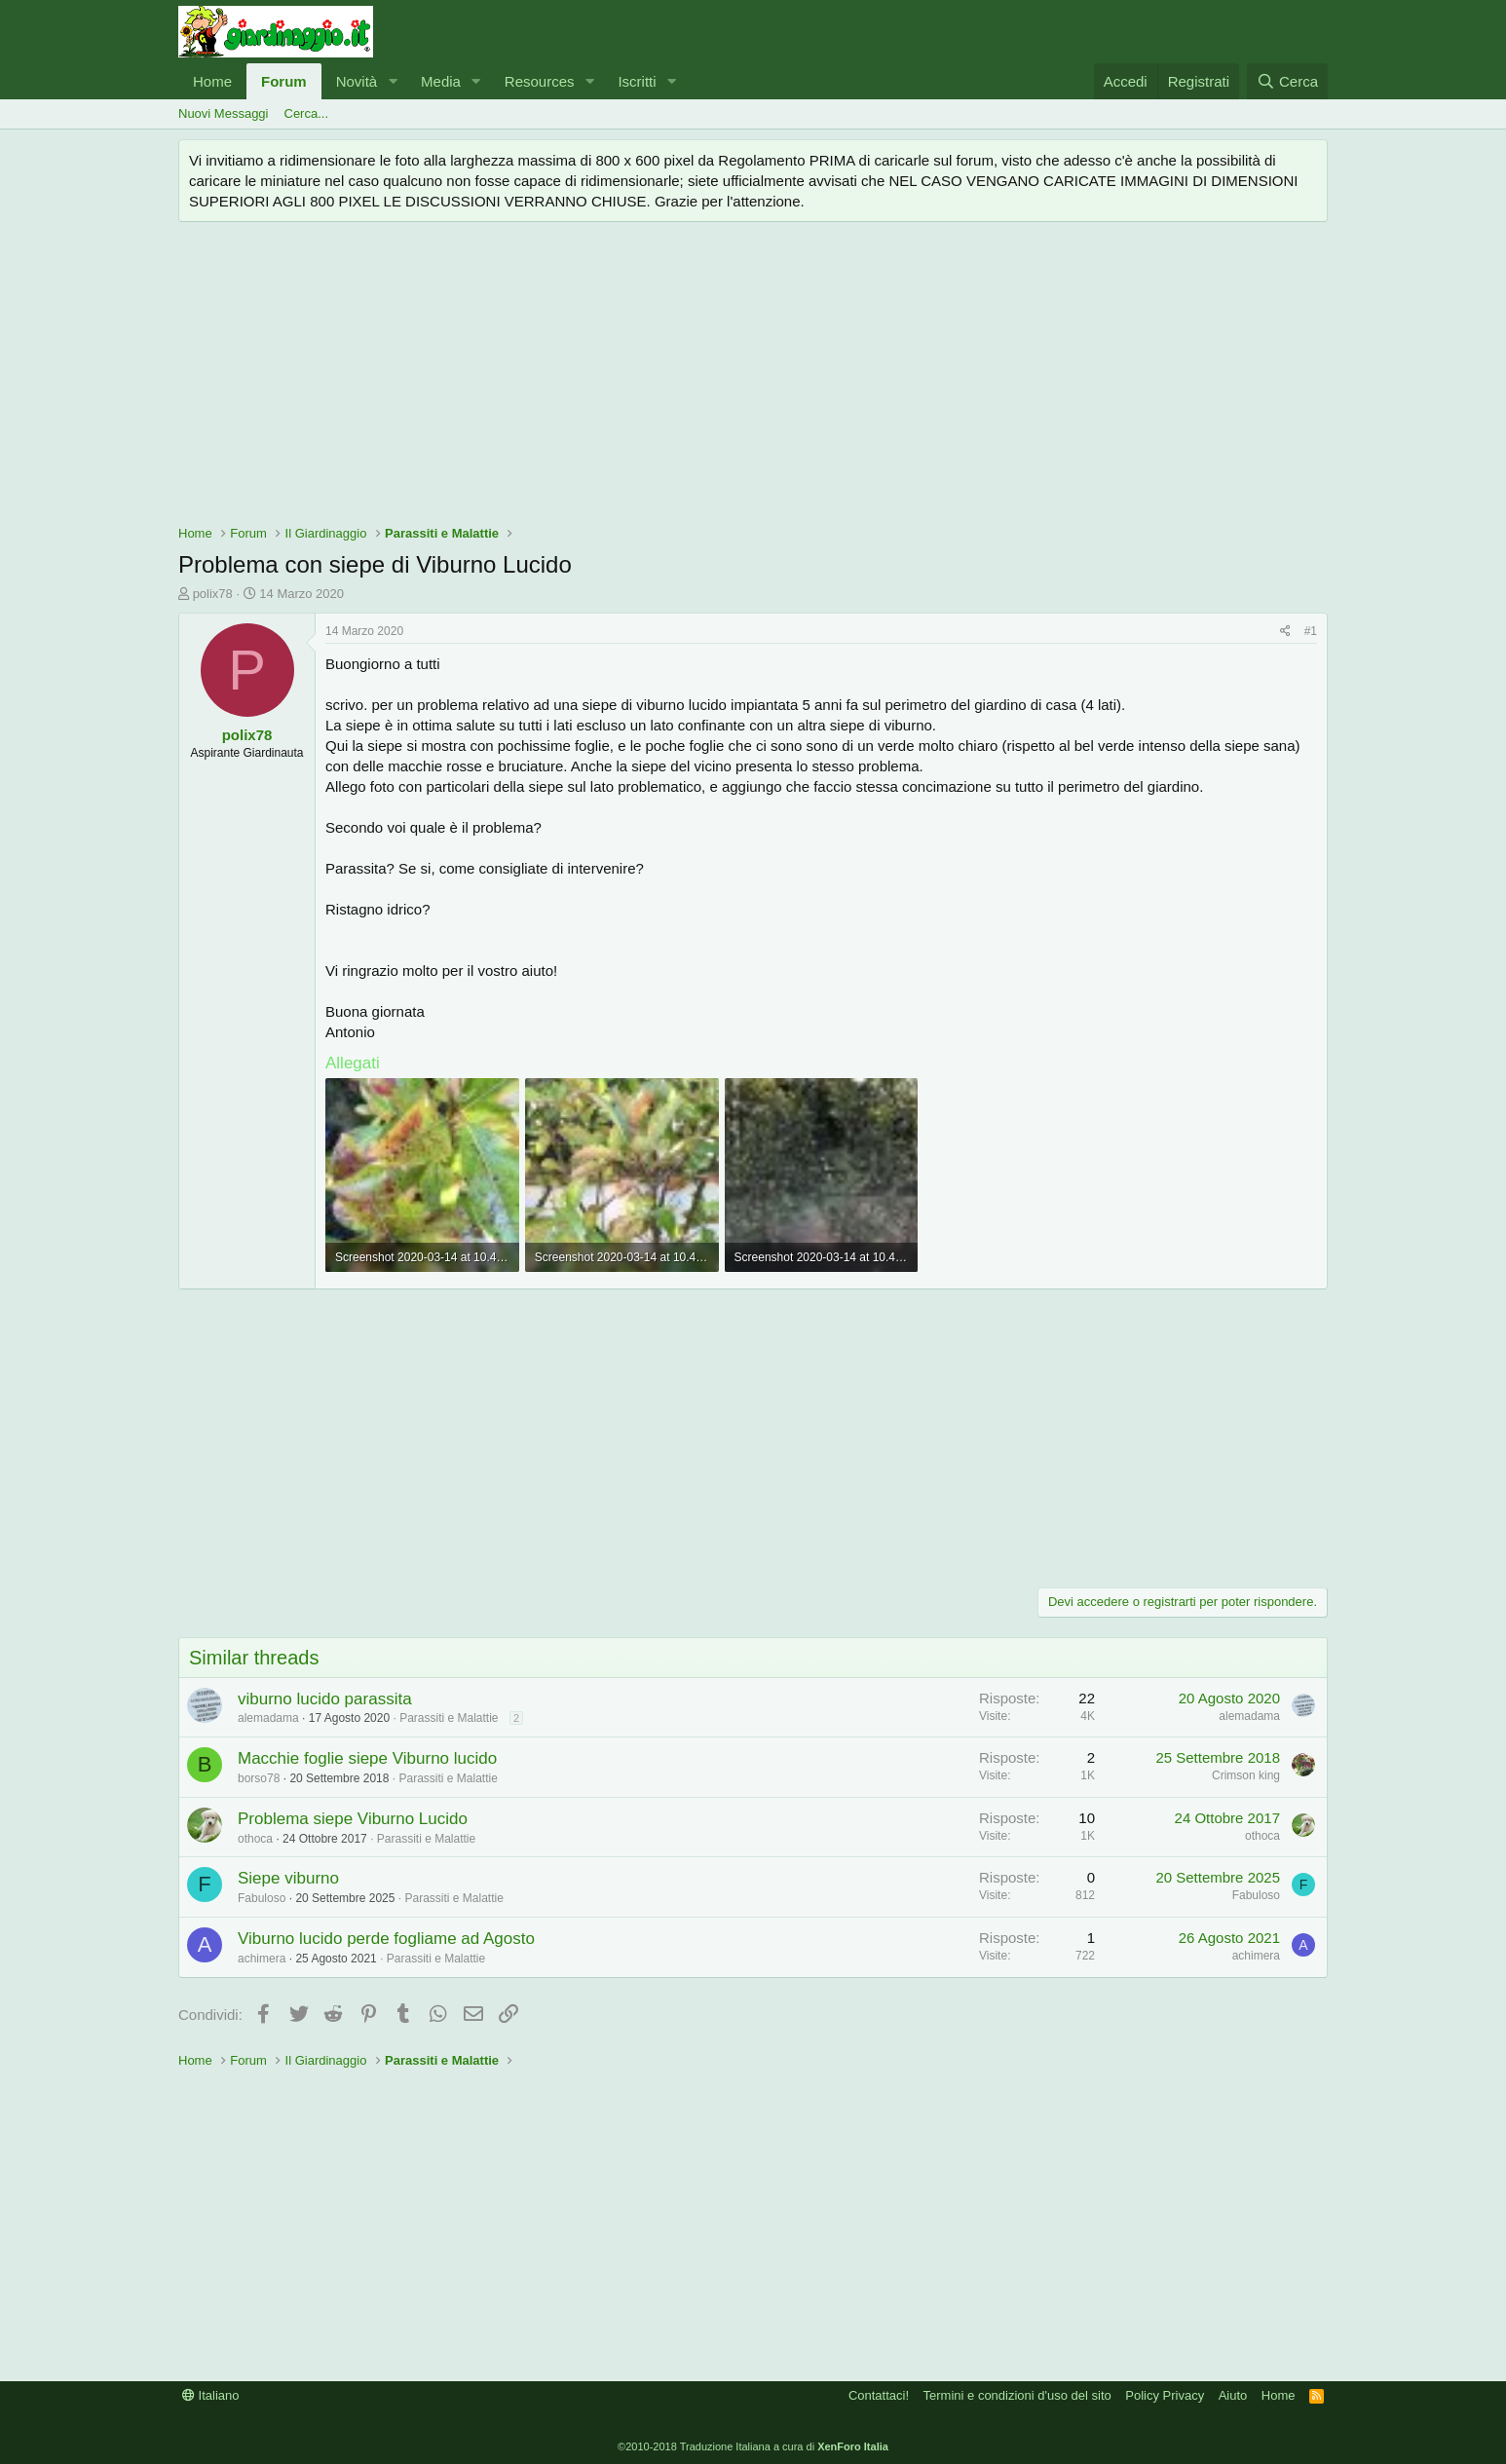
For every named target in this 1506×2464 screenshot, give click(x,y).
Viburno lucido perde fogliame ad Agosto (386, 1938)
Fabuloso (261, 1898)
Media (441, 81)
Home (212, 81)
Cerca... (306, 113)
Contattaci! (878, 2395)
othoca (255, 1839)
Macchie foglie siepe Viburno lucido (367, 1758)
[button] (392, 81)
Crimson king (1246, 1775)
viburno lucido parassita (325, 1699)
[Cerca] (1287, 81)
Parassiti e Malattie (448, 1718)
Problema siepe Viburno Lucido (353, 1819)
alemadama (268, 1718)
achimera (261, 1958)
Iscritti (637, 81)
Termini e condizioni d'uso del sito (1017, 2395)
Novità (357, 81)
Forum (284, 81)
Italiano (211, 2395)
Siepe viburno (288, 1878)
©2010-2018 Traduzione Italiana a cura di (753, 2446)
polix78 (213, 593)
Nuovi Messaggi (223, 113)
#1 (1310, 631)
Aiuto (1233, 2395)
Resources (540, 81)
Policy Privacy (1164, 2395)
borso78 (259, 1778)
